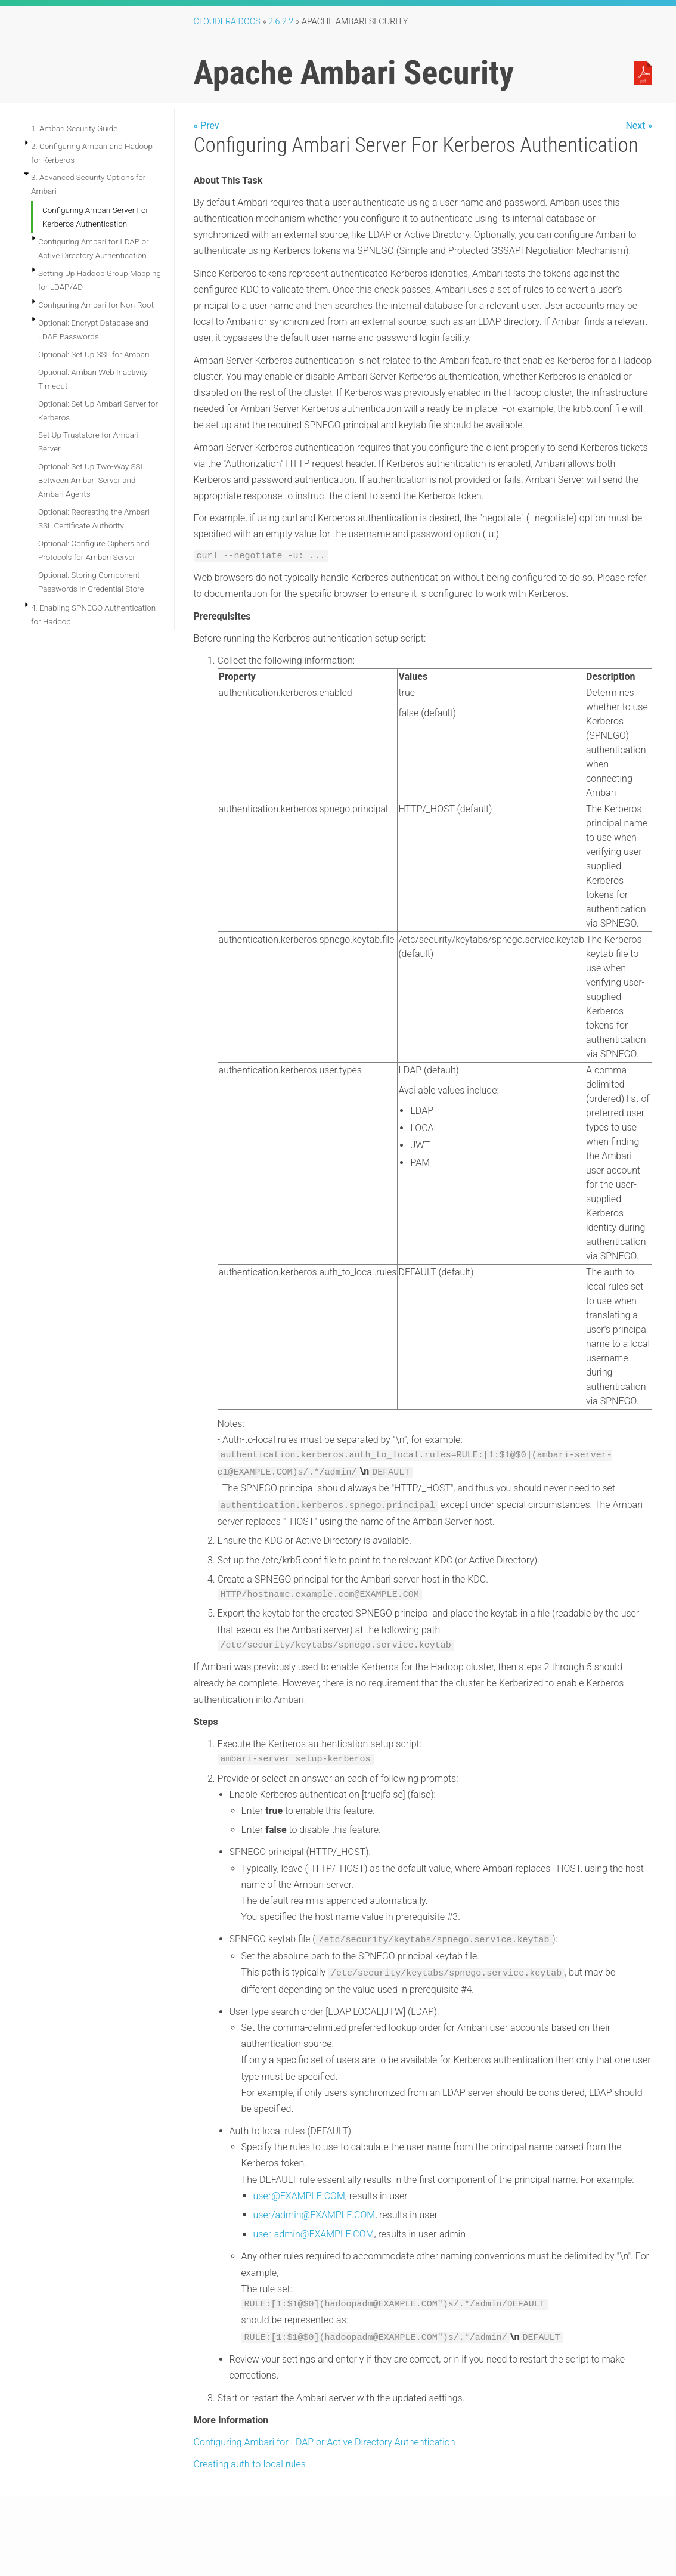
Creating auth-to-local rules (250, 2464)
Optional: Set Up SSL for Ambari (94, 354)
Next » (638, 125)
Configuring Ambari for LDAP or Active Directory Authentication (324, 2442)
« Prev (206, 125)
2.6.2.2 (280, 22)
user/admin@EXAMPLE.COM (314, 2215)
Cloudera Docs (227, 22)
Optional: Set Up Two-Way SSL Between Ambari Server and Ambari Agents (91, 480)
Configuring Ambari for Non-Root (96, 304)
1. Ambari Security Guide (74, 128)
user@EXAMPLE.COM (299, 2196)
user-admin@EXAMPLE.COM (313, 2234)
